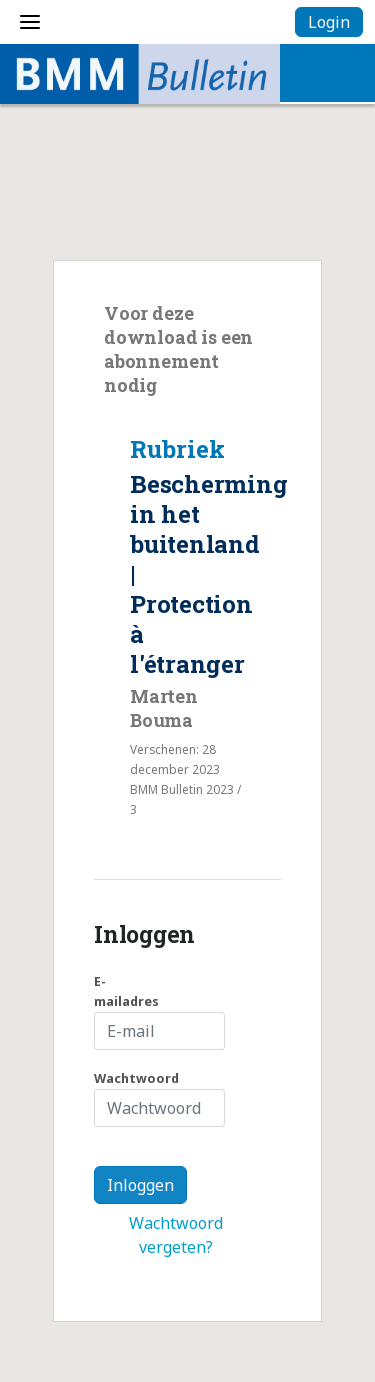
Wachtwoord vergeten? (176, 1235)
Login (329, 22)
